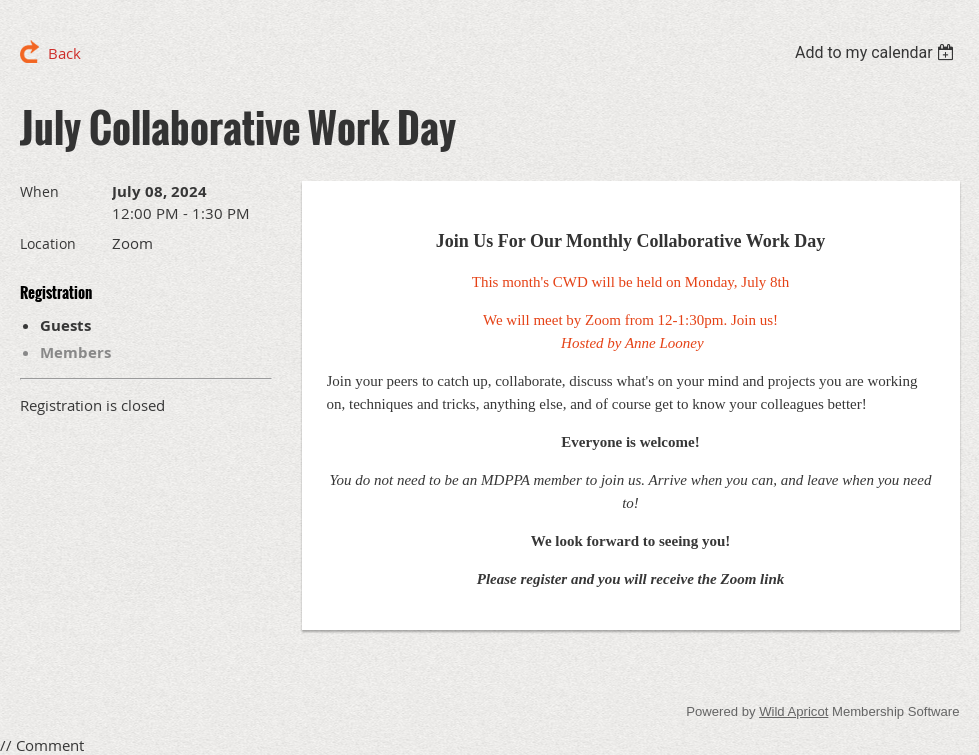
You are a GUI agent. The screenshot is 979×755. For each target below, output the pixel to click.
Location (48, 243)
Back (64, 53)
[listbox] (877, 52)
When (39, 191)
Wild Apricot (793, 711)
